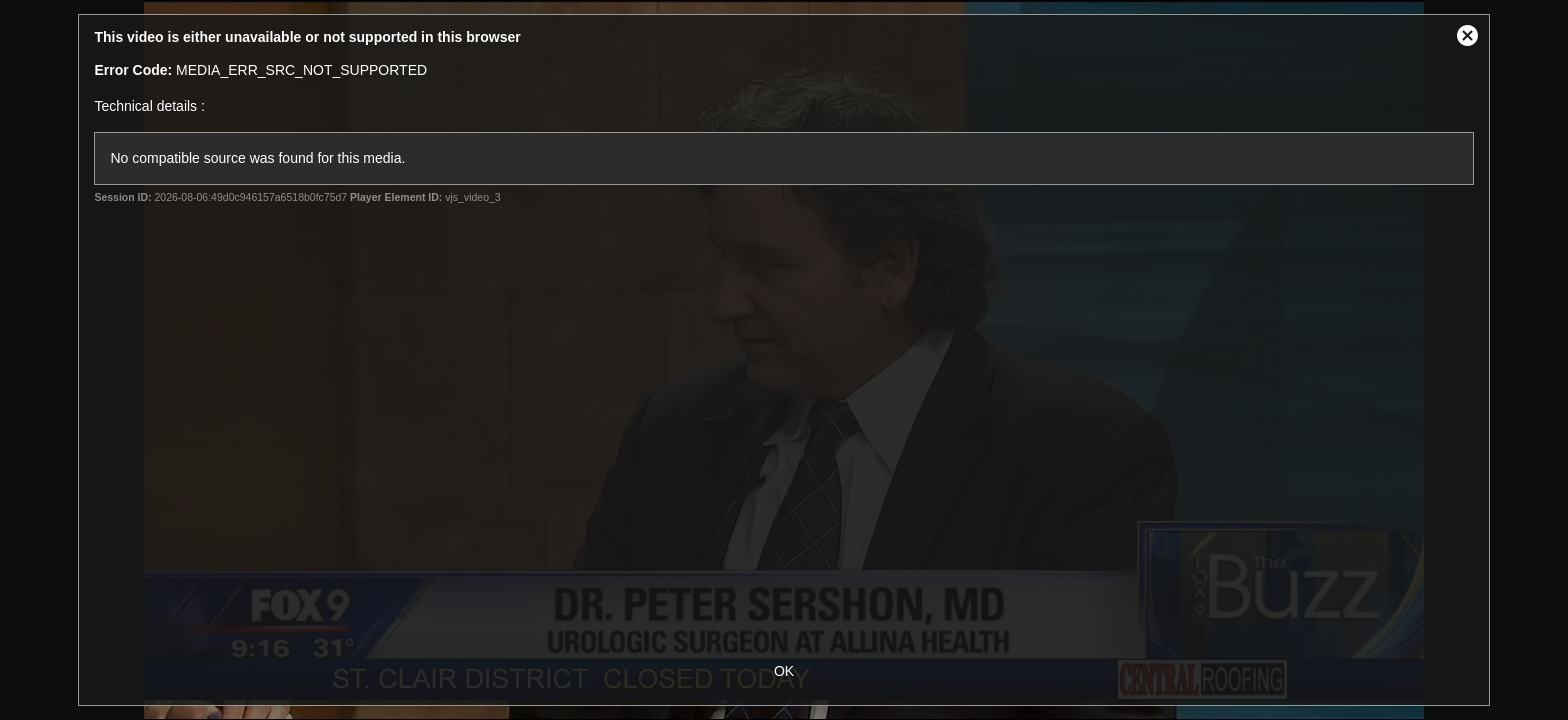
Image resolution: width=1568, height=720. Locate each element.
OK (784, 671)
